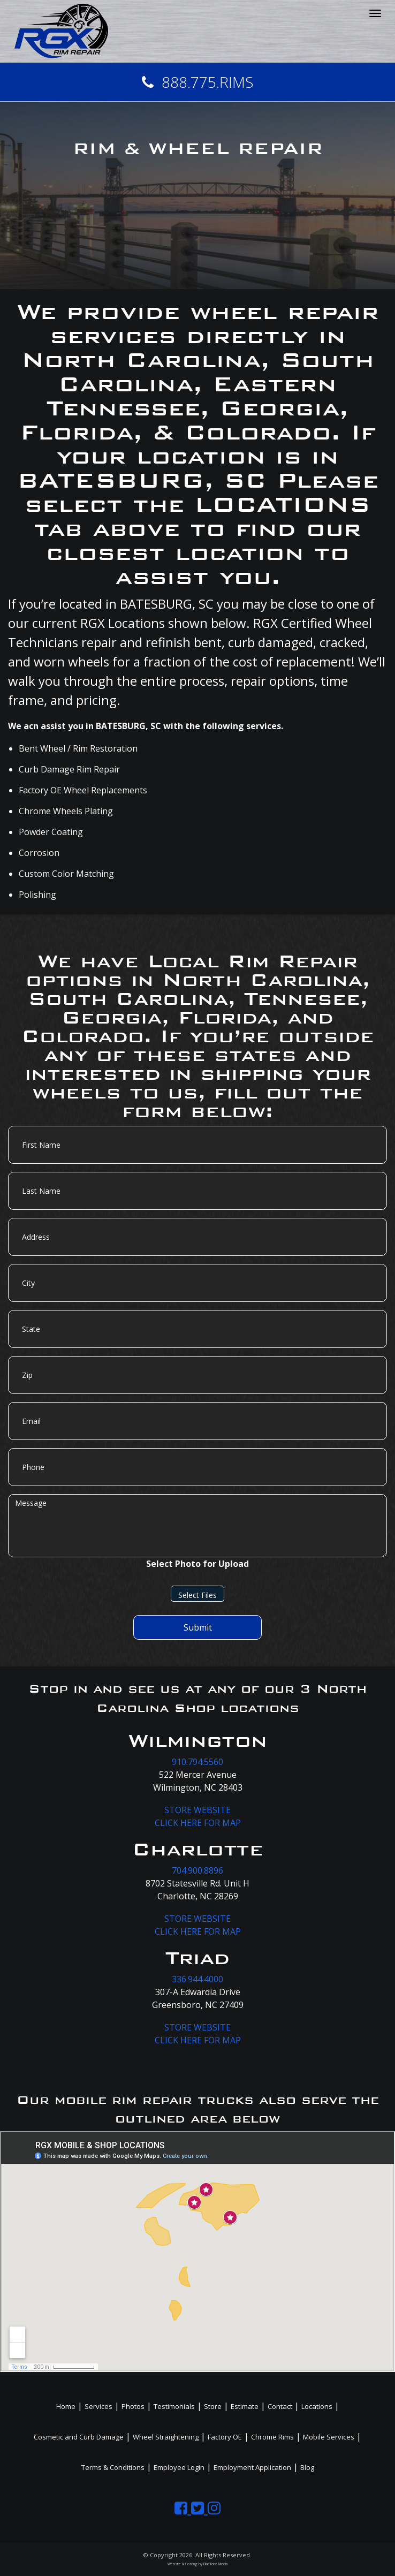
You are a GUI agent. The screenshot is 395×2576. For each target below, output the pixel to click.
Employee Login (179, 2467)
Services (98, 2406)
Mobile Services (328, 2437)
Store (213, 2406)
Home (65, 2406)
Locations (316, 2406)
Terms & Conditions (113, 2467)
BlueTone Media (215, 2564)
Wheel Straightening (166, 2437)
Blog (307, 2467)
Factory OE (225, 2437)
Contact (280, 2406)
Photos (133, 2406)
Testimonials (174, 2406)
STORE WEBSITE (197, 1810)
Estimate (245, 2406)
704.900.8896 (197, 1870)
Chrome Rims (272, 2437)
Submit (198, 1627)
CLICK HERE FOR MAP (198, 1823)
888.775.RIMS (198, 82)
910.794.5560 (197, 1762)
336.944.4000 (197, 1979)
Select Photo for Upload (197, 1564)
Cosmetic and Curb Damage (79, 2437)
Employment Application (252, 2467)
